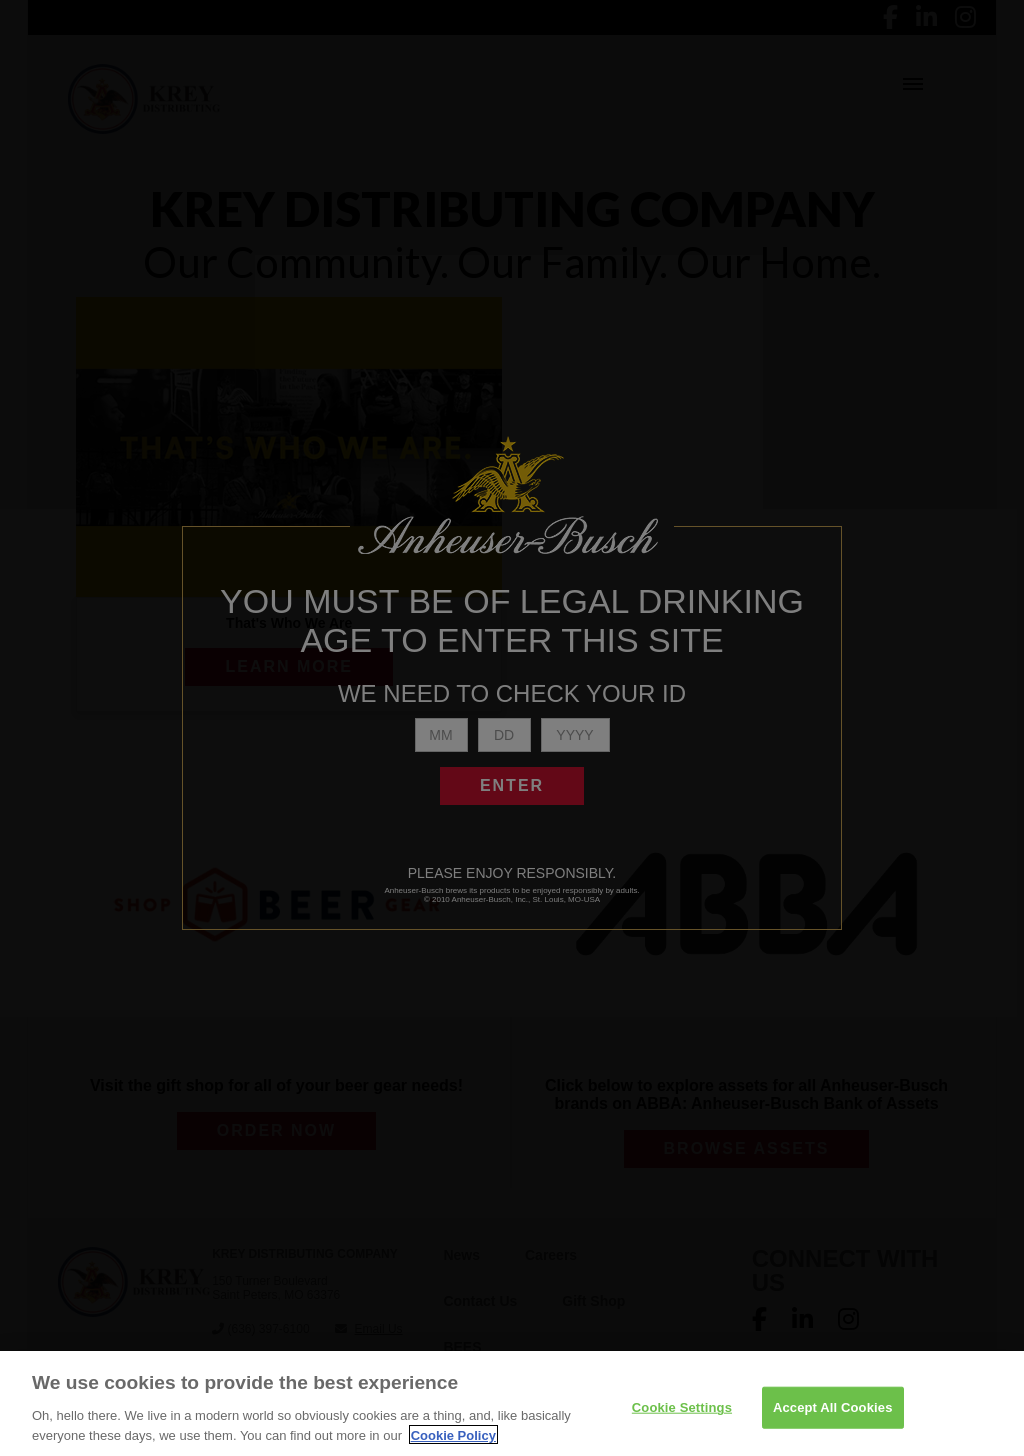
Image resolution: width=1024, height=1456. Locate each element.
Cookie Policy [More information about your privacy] (453, 1441)
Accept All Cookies (833, 1413)
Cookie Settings (682, 1413)
